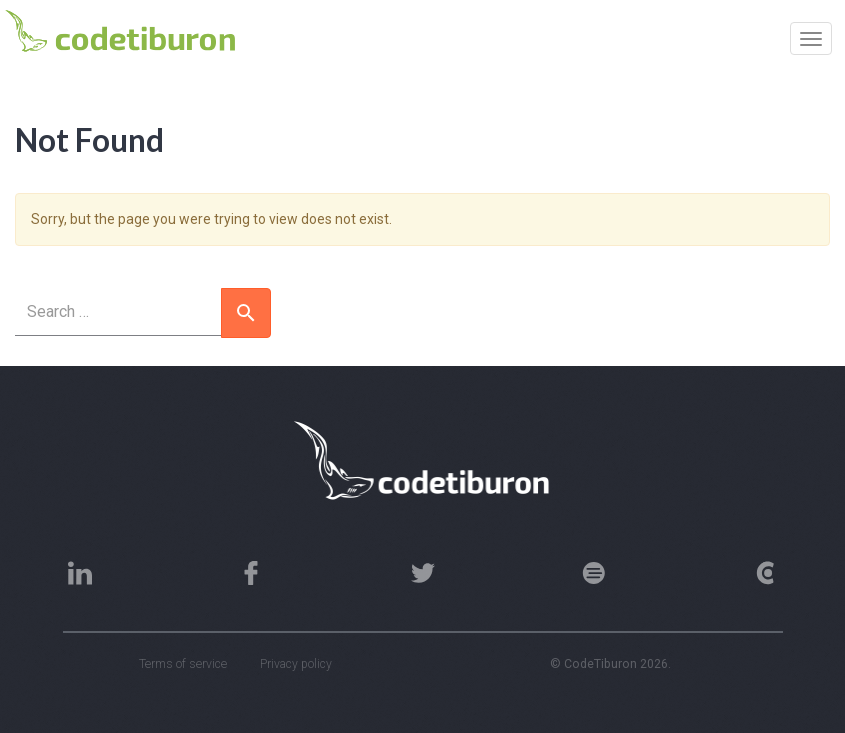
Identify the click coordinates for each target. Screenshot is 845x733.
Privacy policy (296, 664)
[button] (246, 313)
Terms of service (183, 664)
